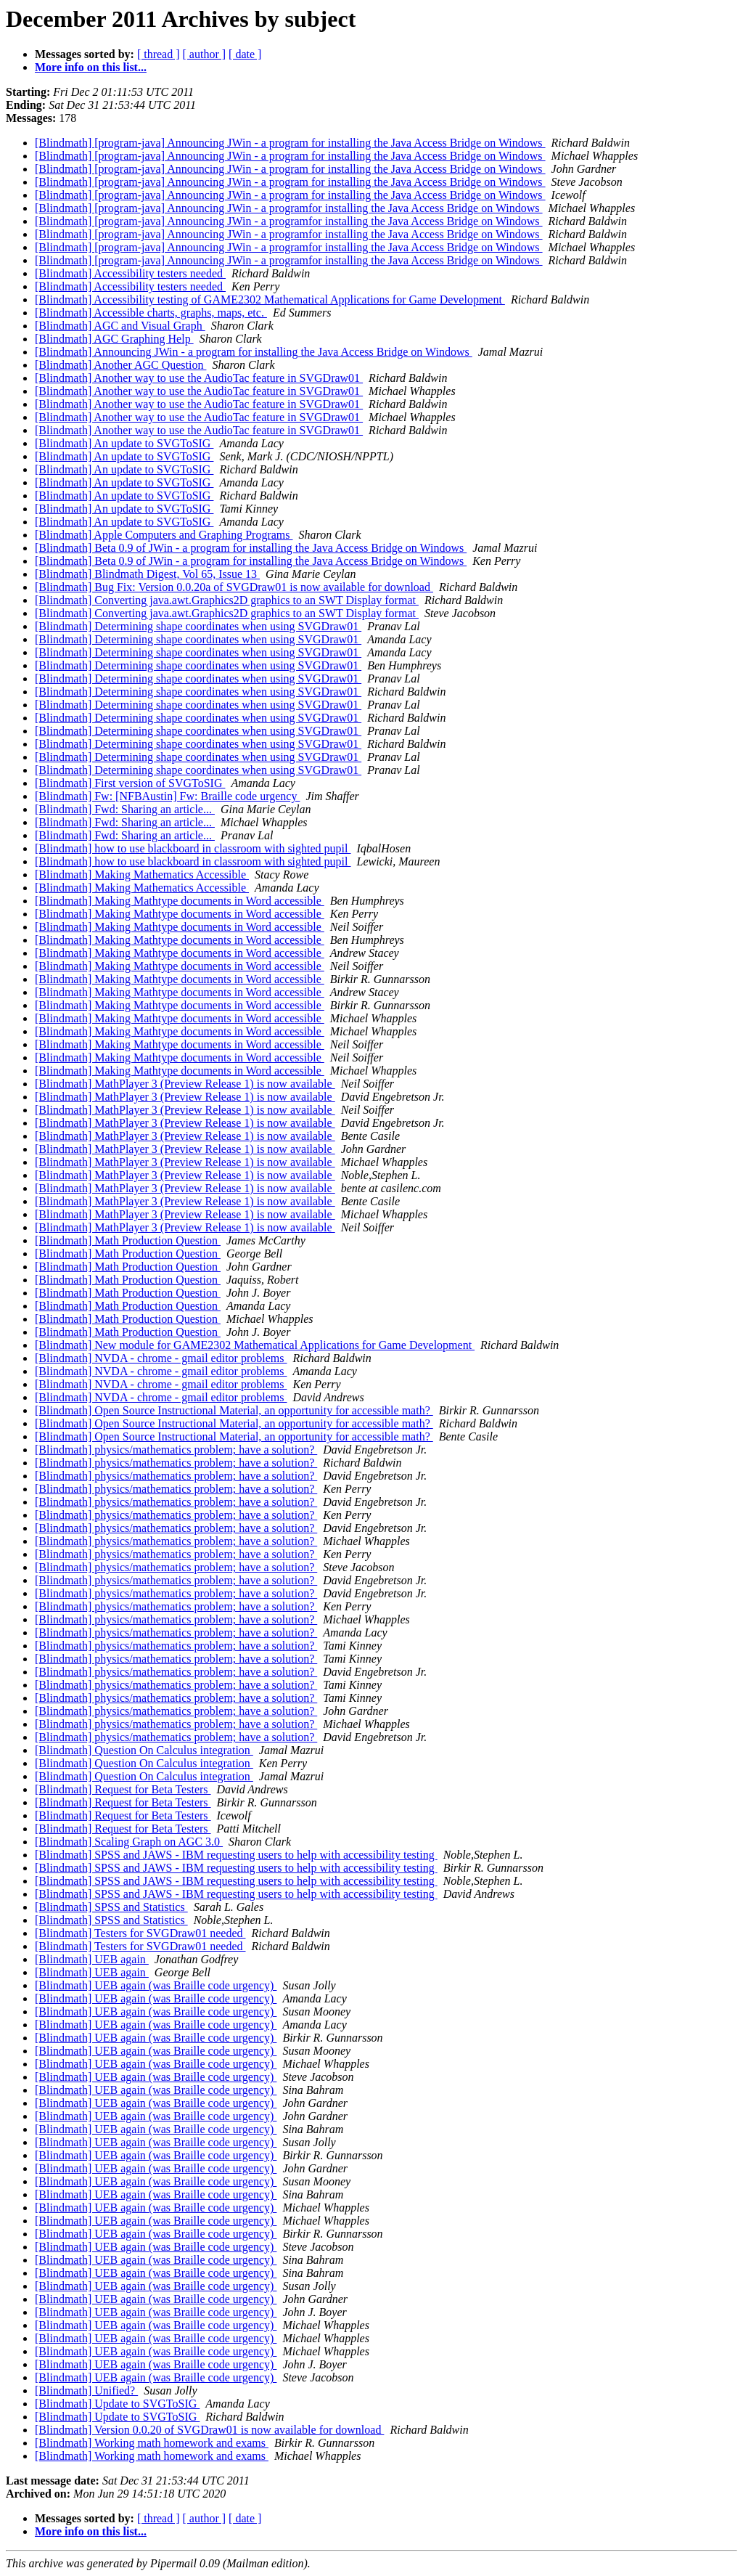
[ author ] (204, 54)
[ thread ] (158, 54)
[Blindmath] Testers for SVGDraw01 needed (140, 1933)
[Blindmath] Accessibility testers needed (130, 273)
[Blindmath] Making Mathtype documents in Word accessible (179, 900)
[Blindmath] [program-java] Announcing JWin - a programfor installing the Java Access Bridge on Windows (289, 208)
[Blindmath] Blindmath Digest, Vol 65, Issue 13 (147, 574)
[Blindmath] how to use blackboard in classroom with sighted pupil (193, 848)
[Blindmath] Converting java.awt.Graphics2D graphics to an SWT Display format (227, 600)
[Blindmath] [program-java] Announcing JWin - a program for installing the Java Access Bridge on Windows (290, 142)
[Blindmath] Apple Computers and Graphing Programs (164, 535)
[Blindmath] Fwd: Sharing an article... (125, 809)
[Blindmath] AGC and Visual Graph (120, 325)
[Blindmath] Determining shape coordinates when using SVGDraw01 (198, 626)
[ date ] (245, 54)
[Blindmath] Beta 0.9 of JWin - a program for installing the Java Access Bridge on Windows (251, 548)
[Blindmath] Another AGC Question (120, 365)
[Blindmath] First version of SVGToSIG (130, 783)
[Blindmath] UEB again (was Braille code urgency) (155, 1985)
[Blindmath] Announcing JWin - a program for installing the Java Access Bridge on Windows (253, 352)
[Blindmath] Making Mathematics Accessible (142, 874)
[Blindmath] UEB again (92, 1959)
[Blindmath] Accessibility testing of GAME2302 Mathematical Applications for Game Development (270, 299)
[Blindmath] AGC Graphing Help (114, 339)
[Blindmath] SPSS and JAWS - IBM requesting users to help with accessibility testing (236, 1855)
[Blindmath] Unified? (86, 2390)
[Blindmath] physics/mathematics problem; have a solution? (176, 1449)
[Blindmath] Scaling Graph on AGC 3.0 (129, 1841)
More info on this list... (91, 67)
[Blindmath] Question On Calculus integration (144, 1750)
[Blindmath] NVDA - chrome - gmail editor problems (161, 1358)
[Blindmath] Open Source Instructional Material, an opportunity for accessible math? (234, 1410)
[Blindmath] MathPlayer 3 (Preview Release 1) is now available (185, 1083)
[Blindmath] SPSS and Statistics (111, 1907)
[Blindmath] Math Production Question (128, 1240)
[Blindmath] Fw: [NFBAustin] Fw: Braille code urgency (167, 796)
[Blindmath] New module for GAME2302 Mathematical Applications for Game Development (255, 1345)
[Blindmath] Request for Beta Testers (123, 1789)
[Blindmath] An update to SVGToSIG (124, 443)
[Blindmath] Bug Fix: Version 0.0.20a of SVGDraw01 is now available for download (234, 587)
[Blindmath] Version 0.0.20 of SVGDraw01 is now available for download (209, 2430)
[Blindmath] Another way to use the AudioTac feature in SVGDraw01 (199, 378)
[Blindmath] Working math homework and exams (151, 2443)
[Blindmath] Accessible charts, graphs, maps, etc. (151, 312)
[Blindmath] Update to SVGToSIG (117, 2403)
